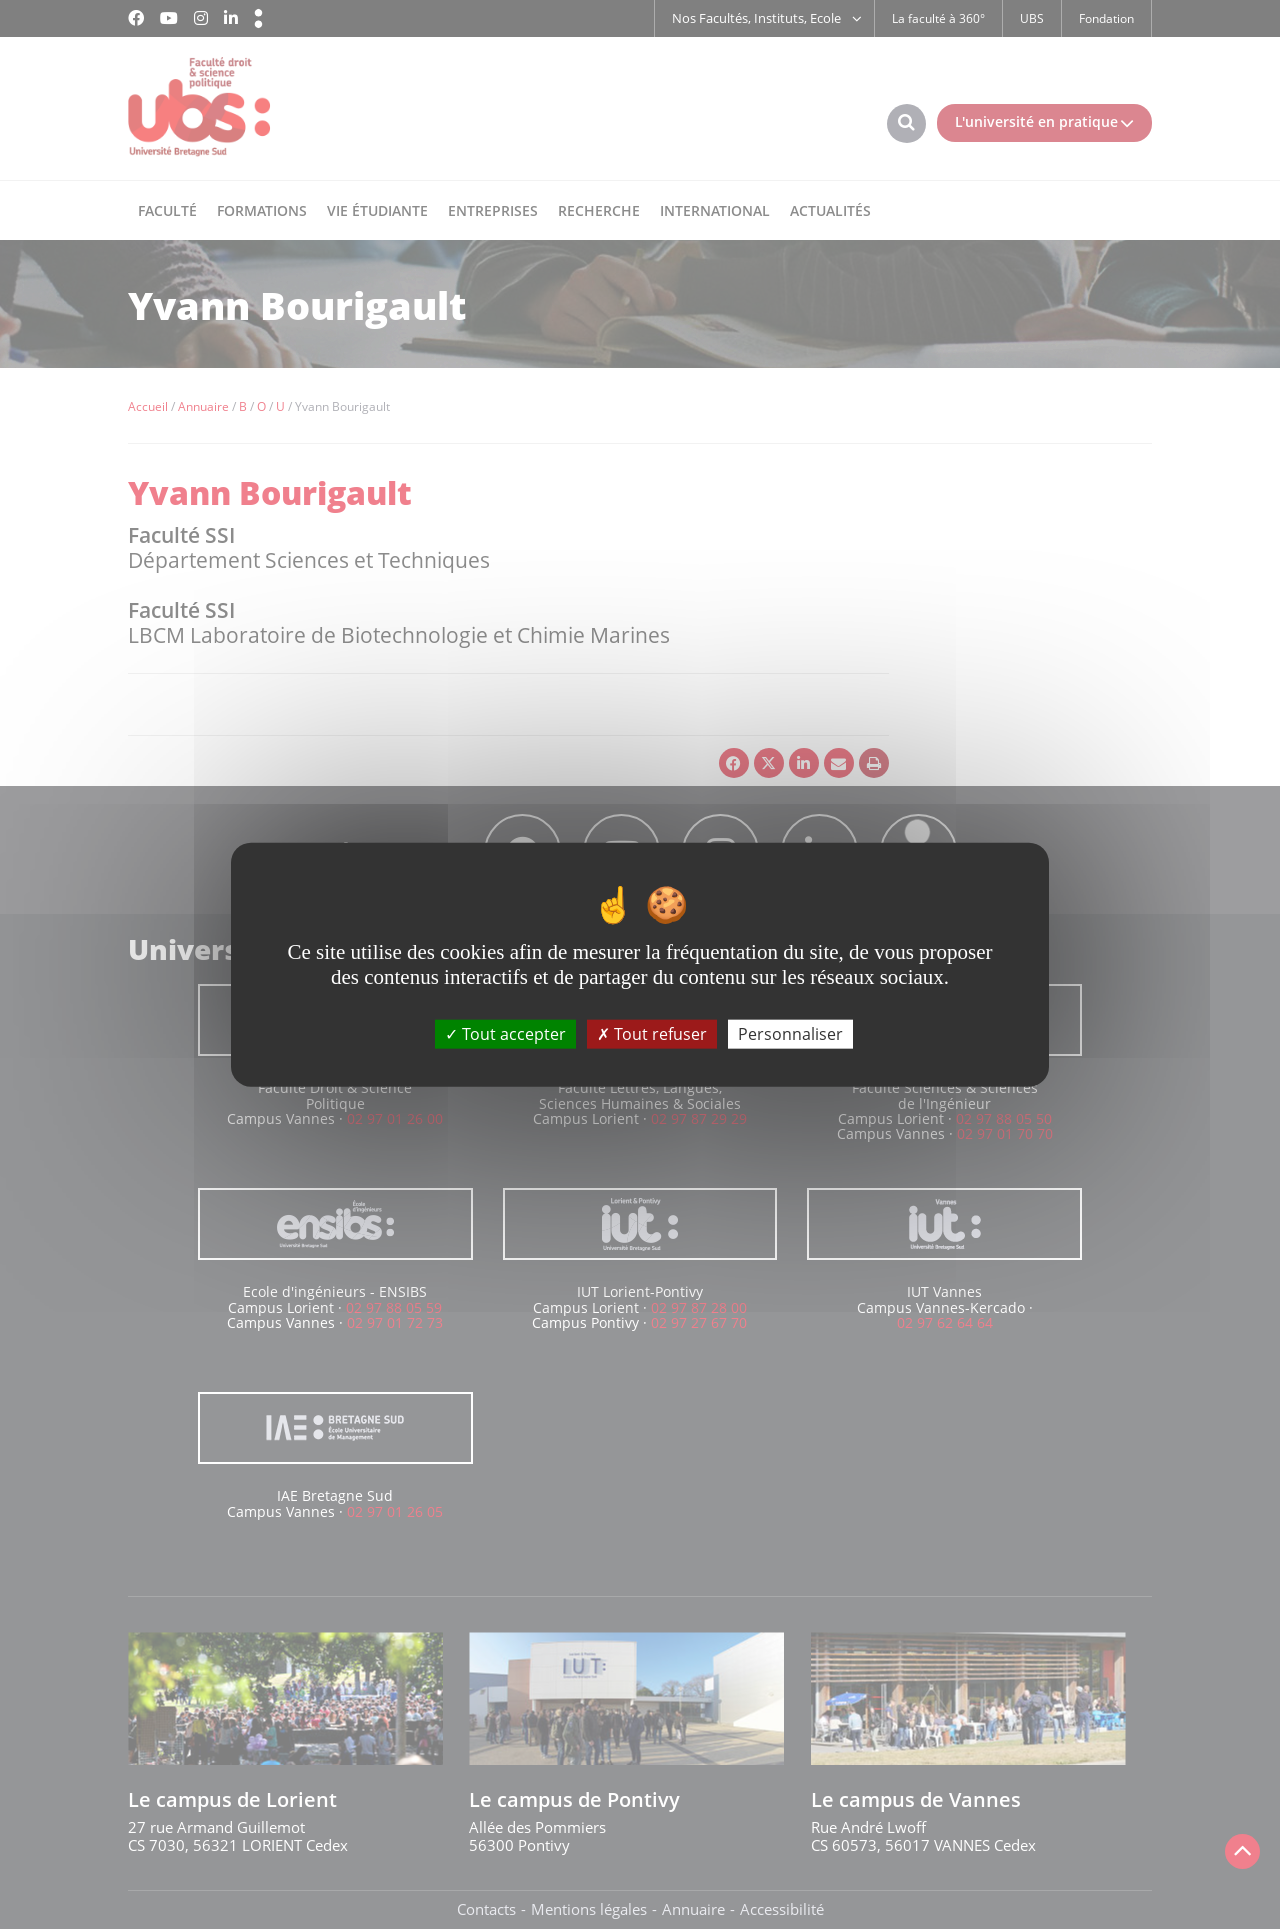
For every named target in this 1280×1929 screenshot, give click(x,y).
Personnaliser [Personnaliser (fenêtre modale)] (790, 1034)
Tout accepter (505, 1034)
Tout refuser (652, 1034)
